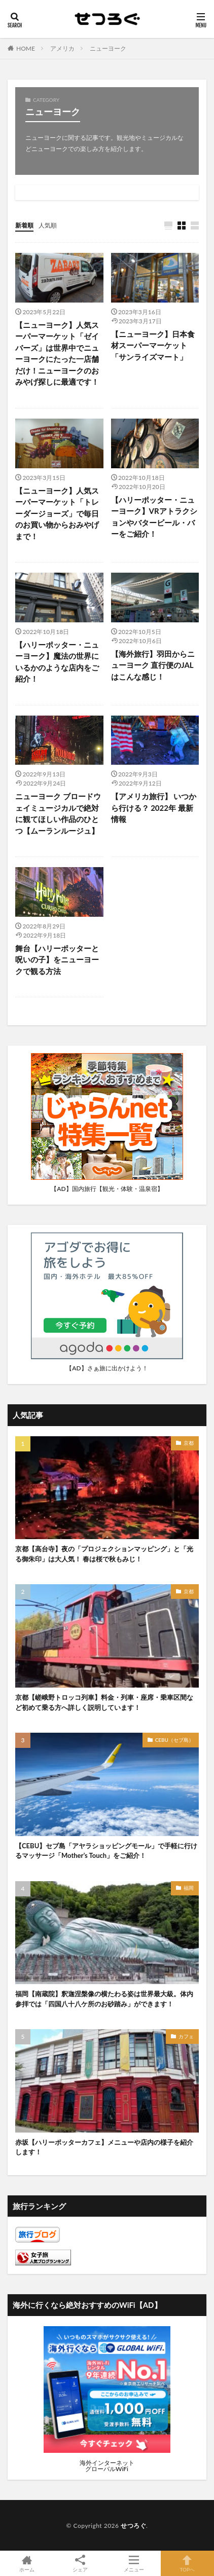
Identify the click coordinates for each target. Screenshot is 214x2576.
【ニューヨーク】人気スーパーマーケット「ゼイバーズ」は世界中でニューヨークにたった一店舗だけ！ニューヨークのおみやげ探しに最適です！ (57, 353)
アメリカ (62, 48)
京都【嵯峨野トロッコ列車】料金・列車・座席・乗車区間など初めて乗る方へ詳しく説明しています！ (104, 1702)
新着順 (24, 225)
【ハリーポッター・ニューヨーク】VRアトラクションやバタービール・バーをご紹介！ (154, 517)
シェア (81, 2563)
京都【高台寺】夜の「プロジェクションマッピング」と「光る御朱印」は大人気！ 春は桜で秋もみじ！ (104, 1554)
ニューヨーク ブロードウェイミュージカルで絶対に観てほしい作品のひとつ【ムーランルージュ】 (58, 813)
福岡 (189, 1888)
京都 (189, 1443)
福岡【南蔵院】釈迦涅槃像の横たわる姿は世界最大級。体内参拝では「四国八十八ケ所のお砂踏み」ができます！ (104, 1999)
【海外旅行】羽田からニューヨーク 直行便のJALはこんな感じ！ (153, 665)
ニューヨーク (108, 48)
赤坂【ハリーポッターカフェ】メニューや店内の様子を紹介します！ (104, 2147)
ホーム (27, 2563)
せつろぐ (133, 2525)
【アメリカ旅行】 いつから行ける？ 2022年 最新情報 (154, 808)
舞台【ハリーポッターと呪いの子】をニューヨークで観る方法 (57, 960)
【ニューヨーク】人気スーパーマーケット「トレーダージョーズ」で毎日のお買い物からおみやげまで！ (57, 513)
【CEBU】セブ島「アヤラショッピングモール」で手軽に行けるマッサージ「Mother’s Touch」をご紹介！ (106, 1851)
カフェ (186, 2036)
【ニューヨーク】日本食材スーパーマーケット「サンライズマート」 (153, 345)
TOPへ (188, 2563)
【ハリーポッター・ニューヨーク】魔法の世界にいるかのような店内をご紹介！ (57, 662)
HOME (25, 48)
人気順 (48, 225)
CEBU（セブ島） (174, 1740)
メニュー (134, 2563)
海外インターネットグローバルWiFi (107, 2466)
